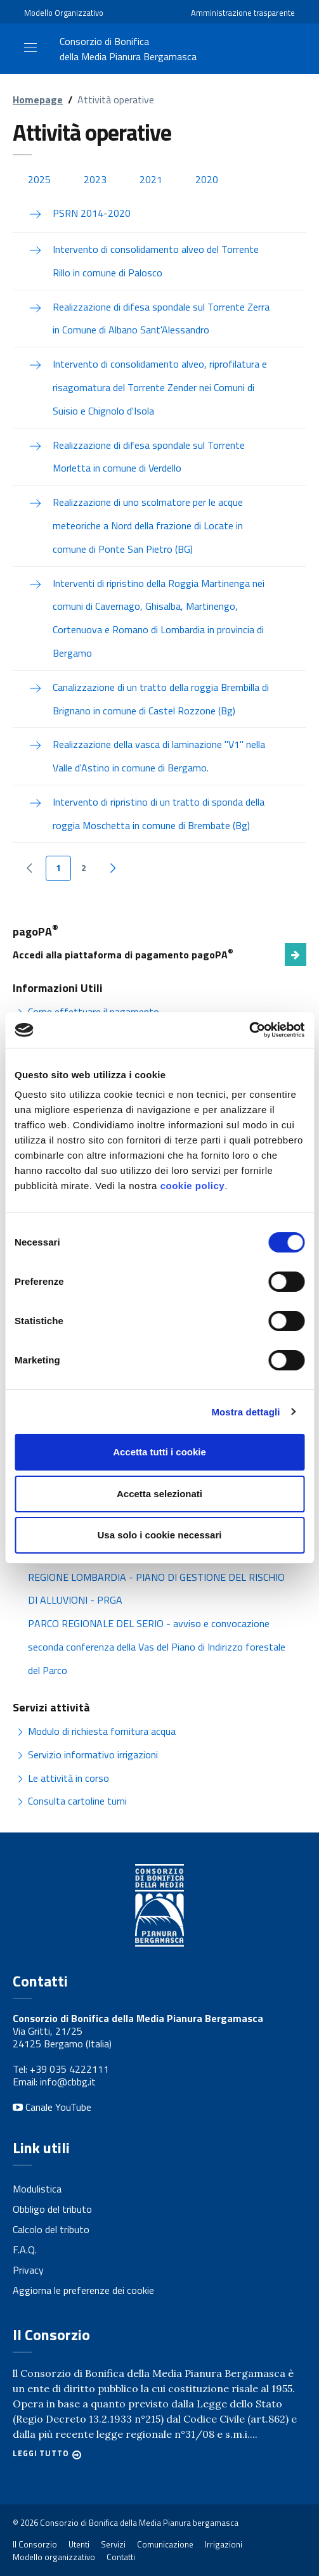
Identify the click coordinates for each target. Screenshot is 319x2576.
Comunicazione (165, 2544)
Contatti (121, 2557)
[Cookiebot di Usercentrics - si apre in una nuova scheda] (248, 1030)
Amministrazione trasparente (243, 12)
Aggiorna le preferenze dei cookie (83, 2290)
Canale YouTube (52, 2107)
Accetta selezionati (159, 1493)
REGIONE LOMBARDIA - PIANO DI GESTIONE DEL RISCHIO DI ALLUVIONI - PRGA (156, 1588)
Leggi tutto (41, 2453)
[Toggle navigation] (30, 47)
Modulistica (37, 2188)
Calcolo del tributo (51, 2229)
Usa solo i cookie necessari (160, 1535)
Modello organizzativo (54, 2557)
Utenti (78, 2544)
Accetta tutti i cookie (159, 1451)
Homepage (38, 99)
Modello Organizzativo (63, 12)
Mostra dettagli (245, 1412)
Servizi (113, 2544)
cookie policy (192, 1185)
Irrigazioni (223, 2544)
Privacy (28, 2269)
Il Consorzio (35, 2544)
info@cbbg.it (68, 2081)
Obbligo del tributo (52, 2209)
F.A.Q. (25, 2249)
